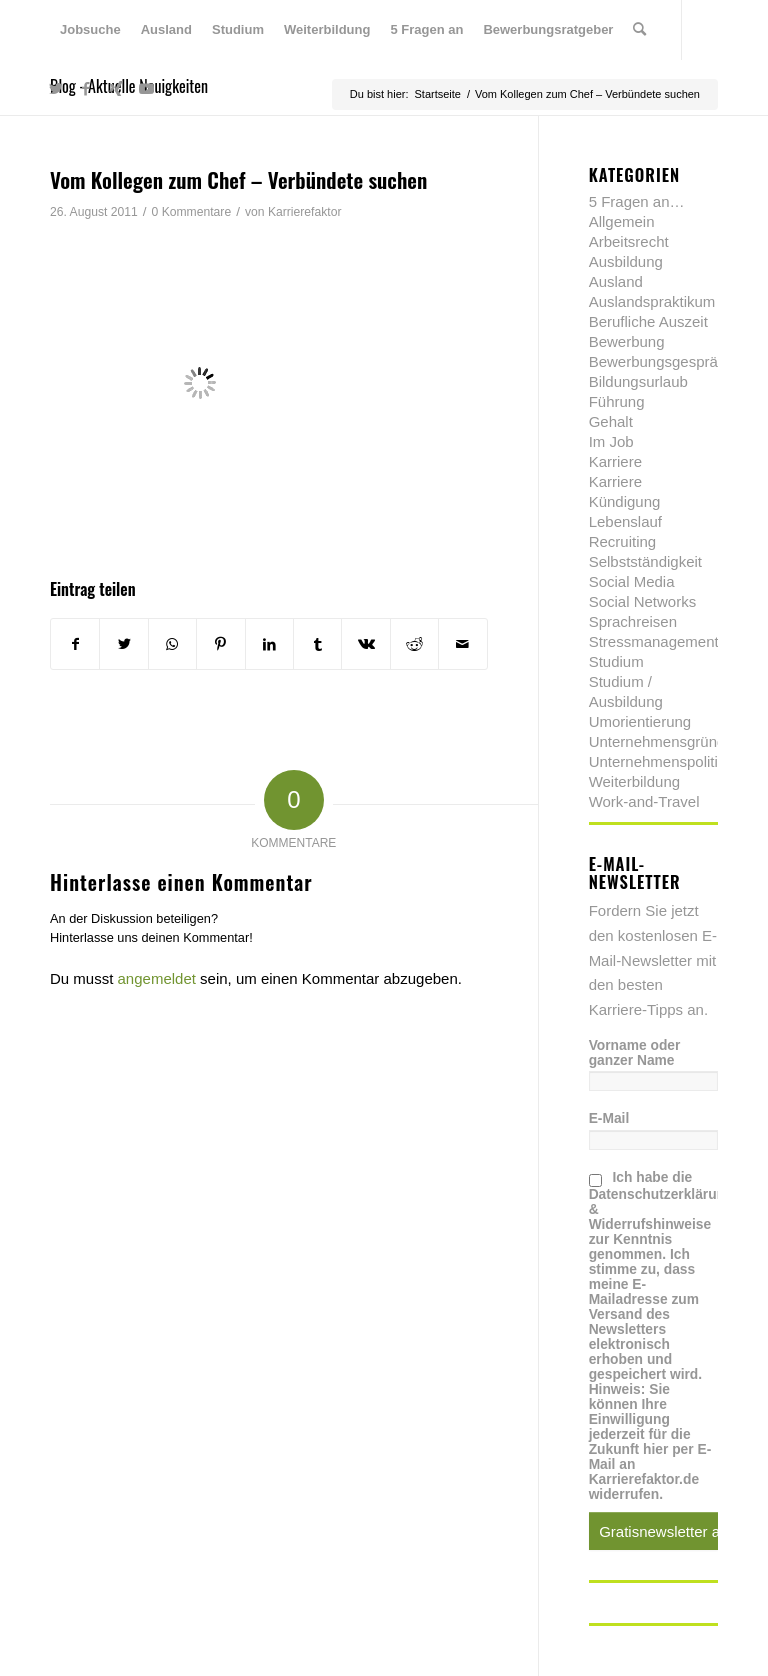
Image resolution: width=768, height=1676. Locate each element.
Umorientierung (640, 721)
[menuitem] (90, 30)
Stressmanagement (654, 641)
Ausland (616, 281)
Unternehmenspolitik (657, 761)
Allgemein (622, 221)
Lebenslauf (625, 521)
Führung (617, 401)
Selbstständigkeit (645, 561)
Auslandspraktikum (652, 301)
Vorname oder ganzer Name (635, 1053)
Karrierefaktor (305, 212)
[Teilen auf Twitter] (123, 644)
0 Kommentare (192, 212)
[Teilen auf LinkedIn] (269, 644)
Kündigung (625, 501)
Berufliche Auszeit (648, 321)
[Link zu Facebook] (86, 89)
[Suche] (639, 30)
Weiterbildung (634, 781)
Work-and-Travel (644, 801)
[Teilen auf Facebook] (75, 644)
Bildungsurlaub (638, 381)
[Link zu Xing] (116, 89)
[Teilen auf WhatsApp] (172, 644)
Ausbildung (626, 261)
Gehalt (611, 421)
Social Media (632, 581)
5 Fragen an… (637, 201)
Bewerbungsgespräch (661, 361)
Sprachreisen (633, 621)
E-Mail (609, 1118)
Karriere (615, 461)
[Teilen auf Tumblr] (317, 644)
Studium (616, 661)
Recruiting (623, 541)
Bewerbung (627, 341)
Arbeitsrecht (629, 241)
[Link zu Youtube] (146, 89)
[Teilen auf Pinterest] (220, 644)
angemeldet (157, 978)
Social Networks (643, 601)
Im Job (611, 441)
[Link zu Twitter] (56, 89)
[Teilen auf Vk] (365, 644)
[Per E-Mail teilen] (463, 644)
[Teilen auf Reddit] (414, 644)
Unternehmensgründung (670, 741)
